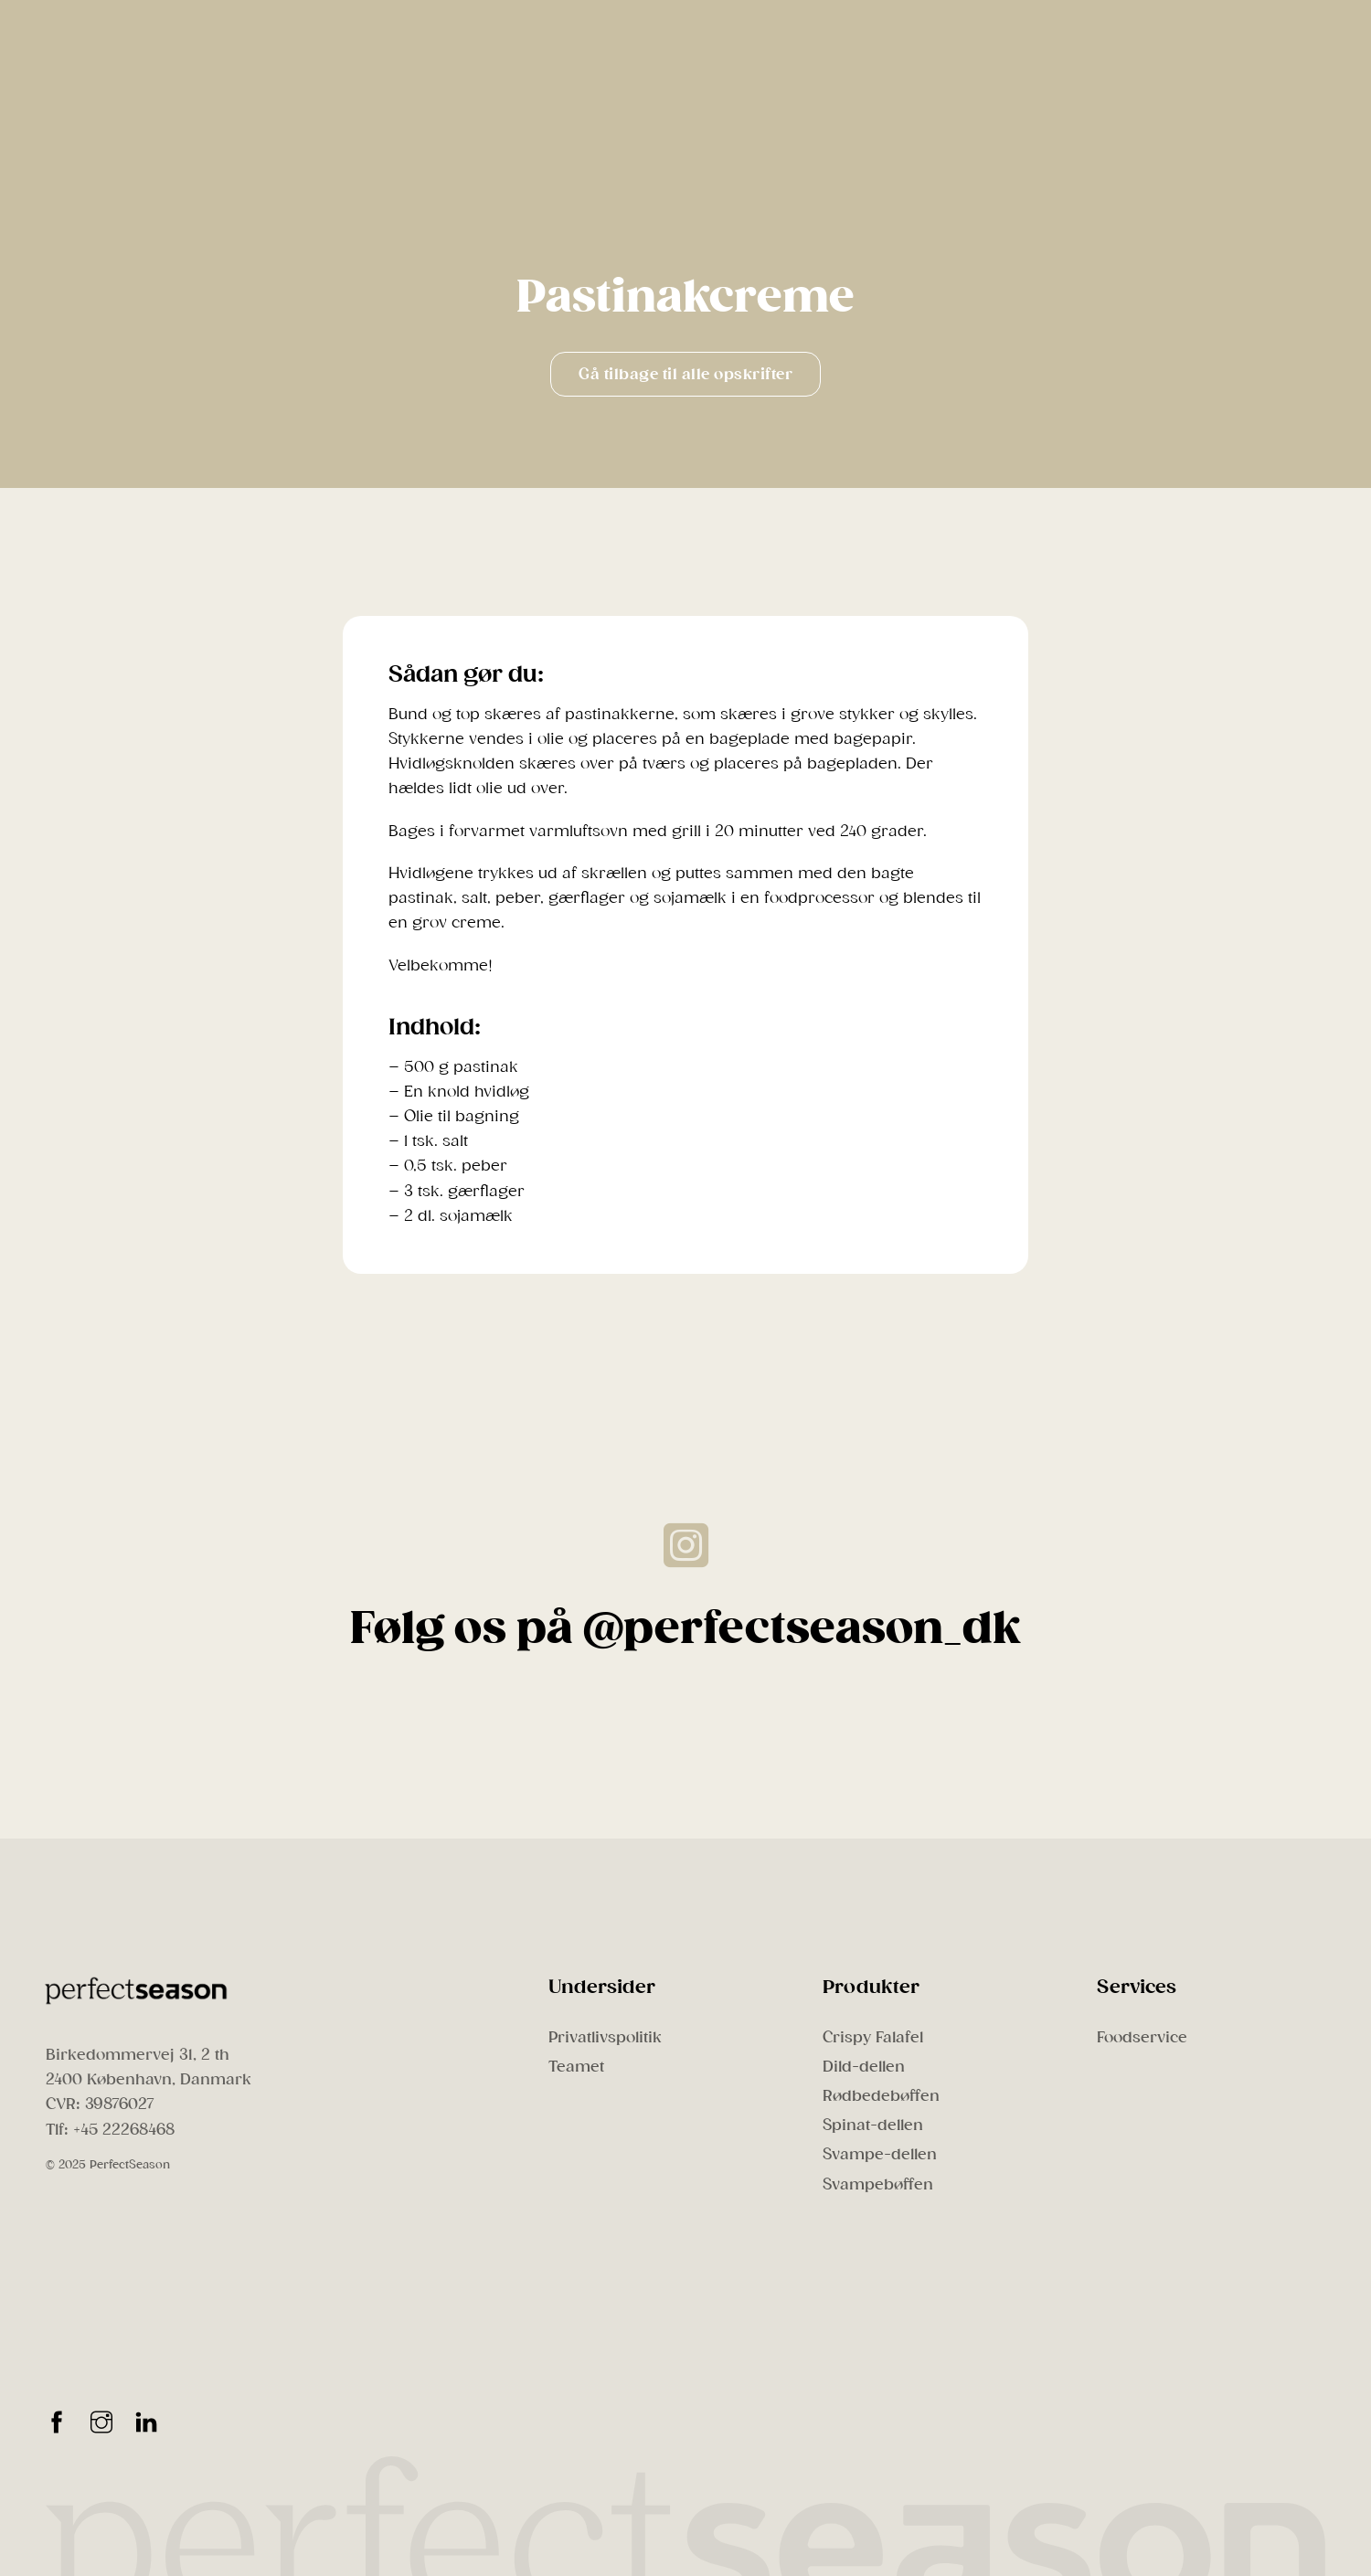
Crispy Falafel (873, 2037)
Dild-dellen (864, 2066)
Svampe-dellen (880, 2154)
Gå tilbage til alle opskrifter (685, 374)
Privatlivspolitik (605, 2037)
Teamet (576, 2066)
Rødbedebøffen (881, 2095)
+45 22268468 (124, 2129)
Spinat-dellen (873, 2125)
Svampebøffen (878, 2184)
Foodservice (1142, 2037)
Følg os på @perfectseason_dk (685, 1628)
